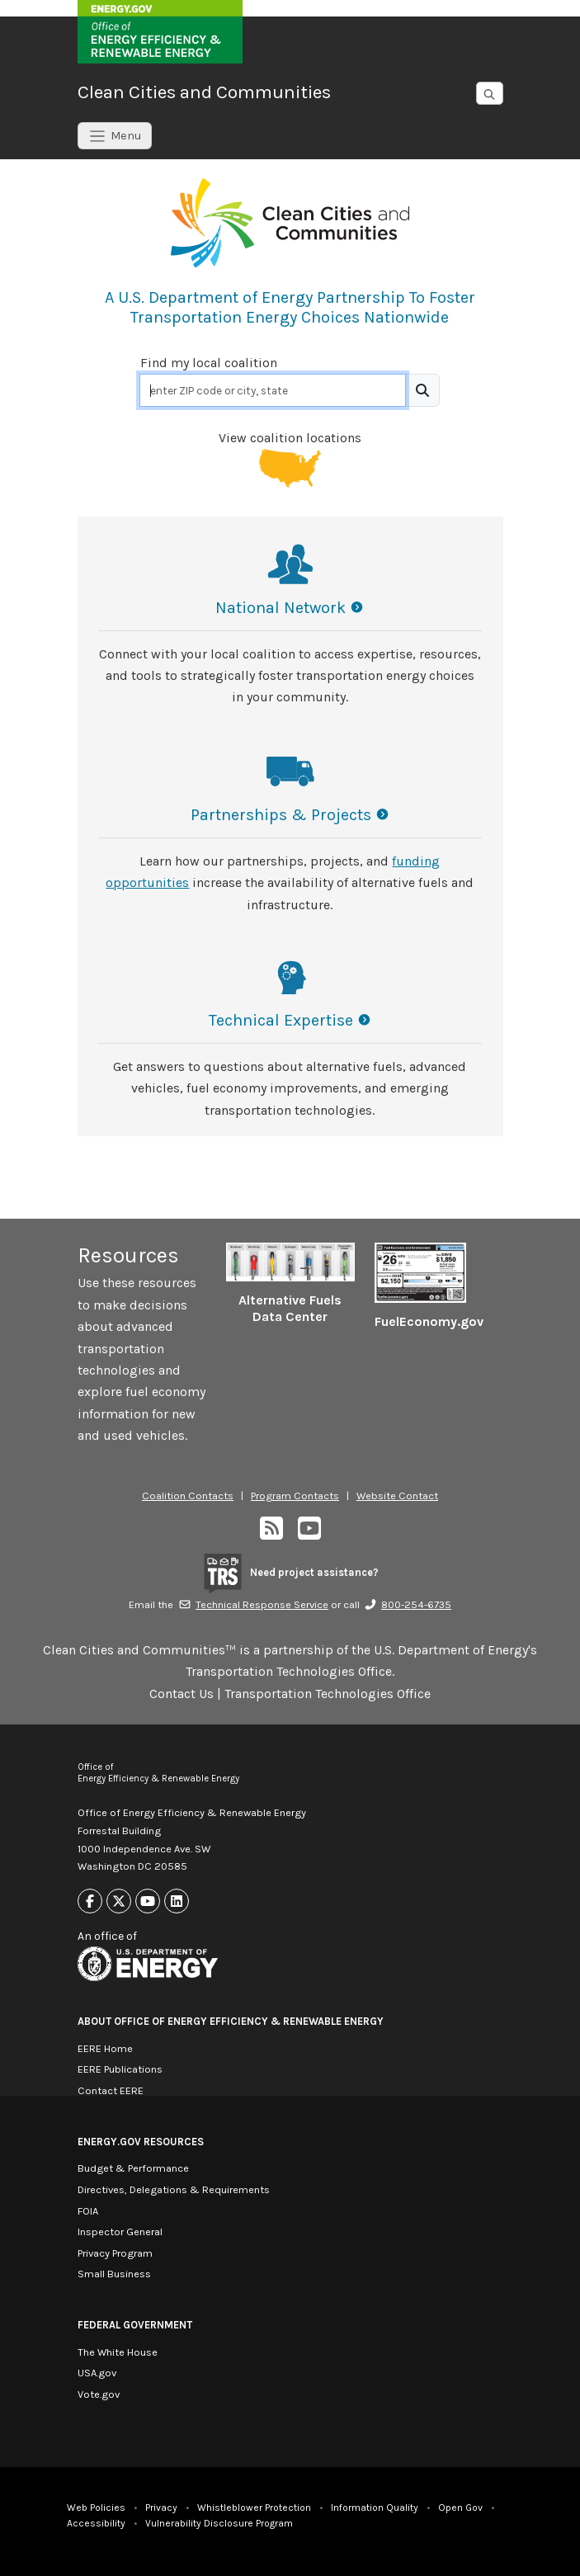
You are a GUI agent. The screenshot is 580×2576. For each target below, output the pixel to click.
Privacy (161, 2507)
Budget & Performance (133, 2168)
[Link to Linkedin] (176, 1901)
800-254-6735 (407, 1604)
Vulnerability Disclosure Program (219, 2523)
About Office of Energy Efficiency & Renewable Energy (231, 2021)
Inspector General (120, 2231)
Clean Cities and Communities (204, 92)
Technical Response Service (253, 1604)
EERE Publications (120, 2069)
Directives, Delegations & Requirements (174, 2189)
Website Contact (397, 1495)
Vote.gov (99, 2394)
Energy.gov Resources (141, 2141)
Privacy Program (115, 2253)
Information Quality (374, 2507)
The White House (118, 2352)
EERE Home (105, 2048)
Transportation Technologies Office (327, 1693)
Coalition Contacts (187, 1495)
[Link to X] (119, 1901)
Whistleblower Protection (254, 2507)
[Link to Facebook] (90, 1901)
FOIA (88, 2211)
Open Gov (460, 2507)
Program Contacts (295, 1495)
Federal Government (135, 2325)
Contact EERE (111, 2090)
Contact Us (181, 1693)
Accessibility (96, 2523)
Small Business (114, 2273)
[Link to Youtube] (147, 1901)
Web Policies (96, 2507)
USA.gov (97, 2372)
